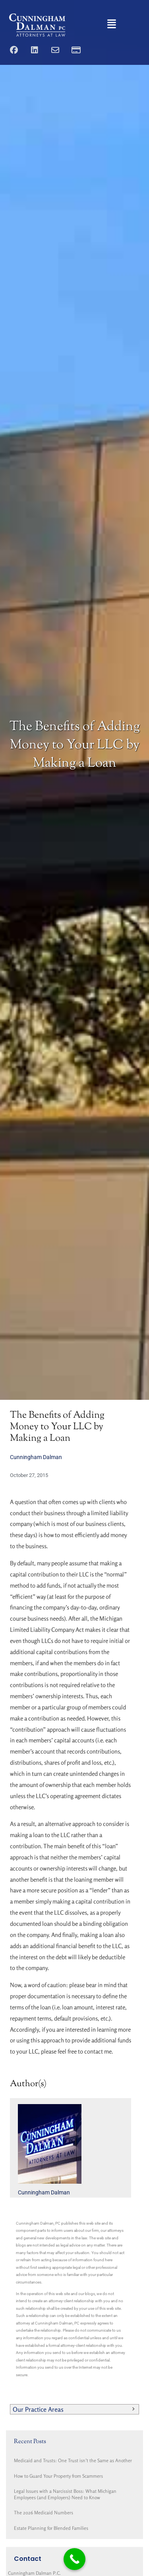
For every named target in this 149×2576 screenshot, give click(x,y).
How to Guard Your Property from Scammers (58, 2476)
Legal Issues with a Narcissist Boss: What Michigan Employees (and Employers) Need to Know (65, 2494)
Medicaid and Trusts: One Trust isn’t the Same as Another (73, 2460)
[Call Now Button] (74, 2559)
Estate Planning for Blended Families (51, 2528)
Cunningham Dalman (36, 1457)
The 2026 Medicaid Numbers (43, 2513)
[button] (112, 25)
